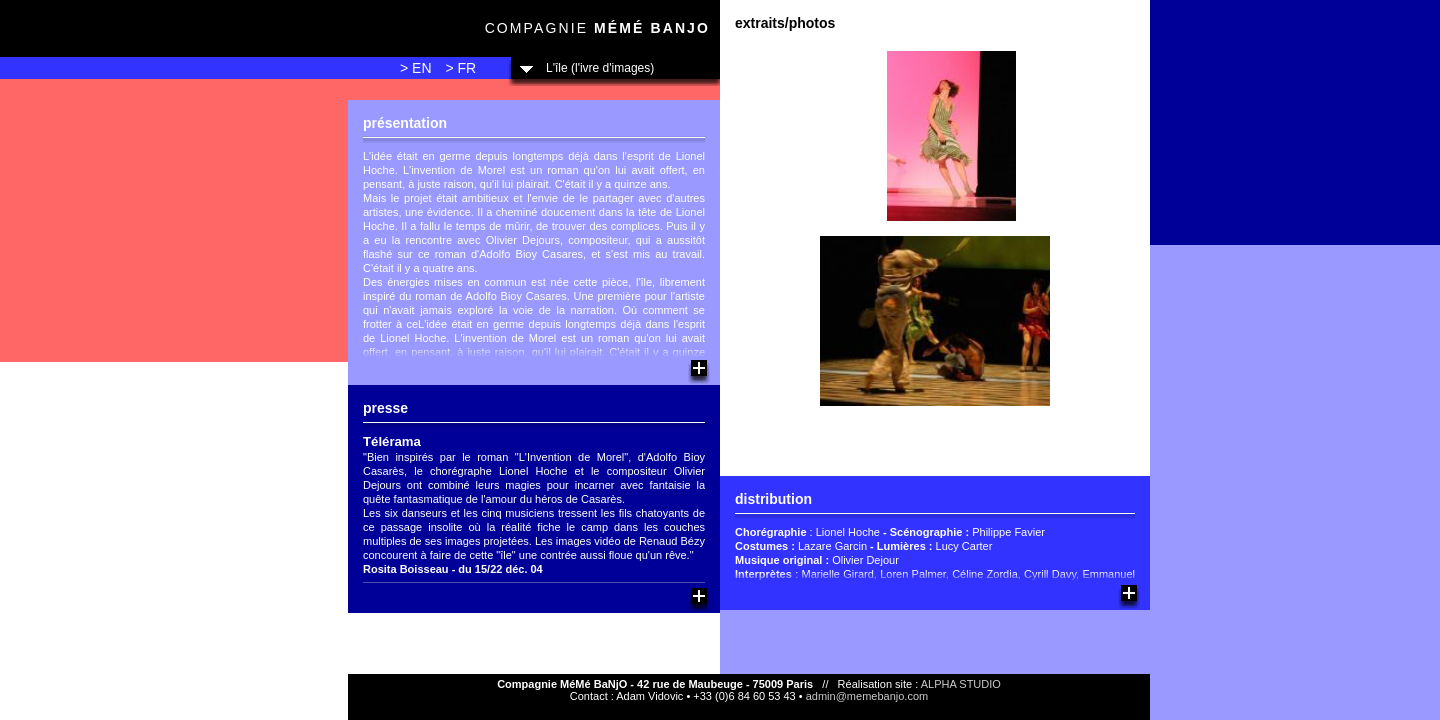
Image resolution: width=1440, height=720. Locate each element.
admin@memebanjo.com (867, 696)
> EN (416, 68)
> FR (460, 68)
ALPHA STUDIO (961, 684)
